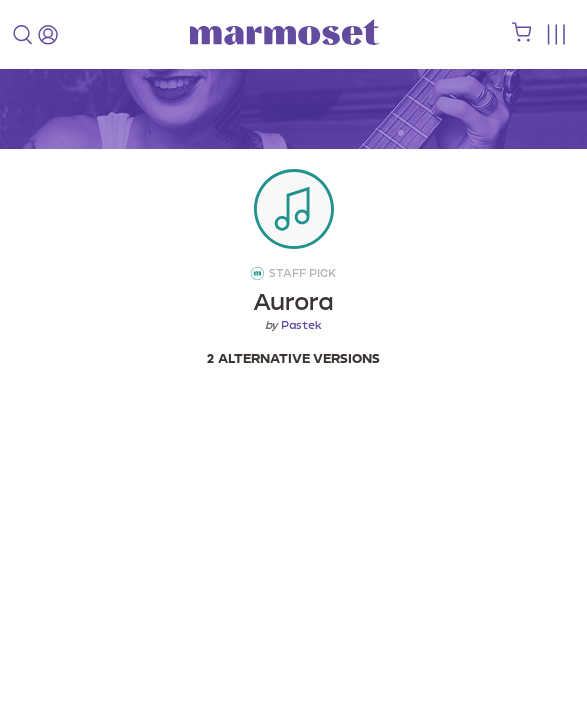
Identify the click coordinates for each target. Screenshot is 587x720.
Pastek (301, 325)
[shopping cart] (522, 37)
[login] (48, 35)
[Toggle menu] (555, 34)
